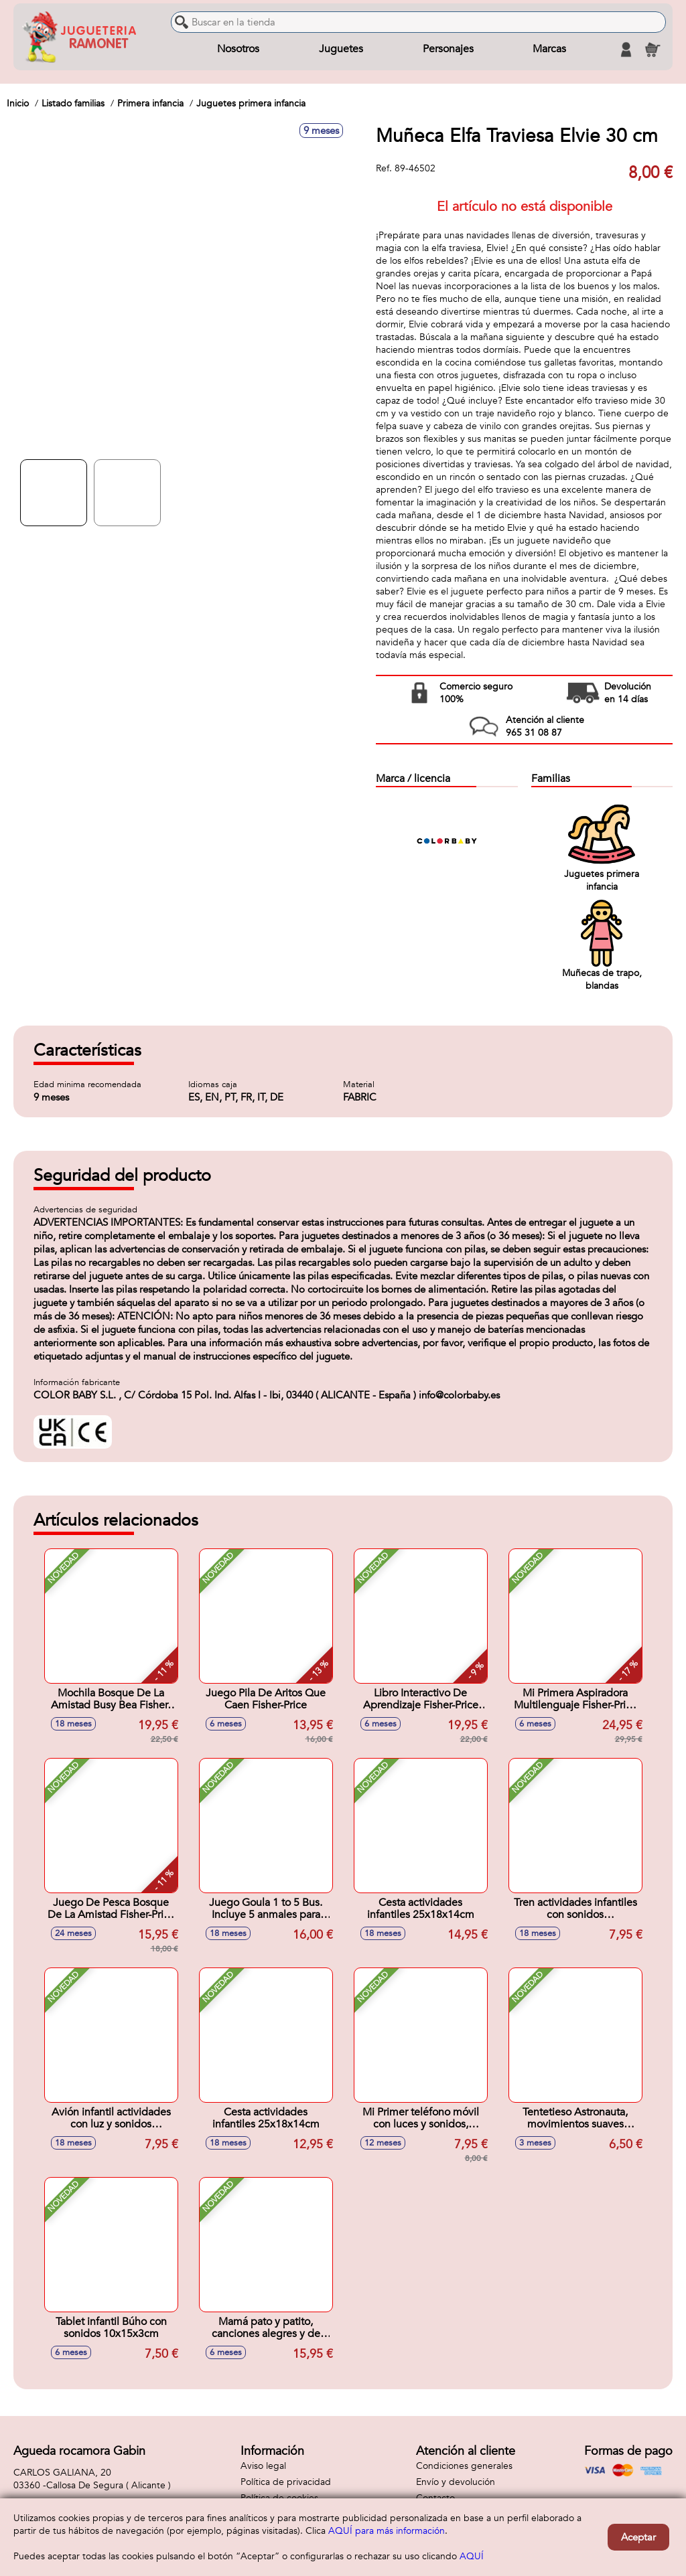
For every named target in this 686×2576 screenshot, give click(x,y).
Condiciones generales (464, 2466)
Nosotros (238, 49)
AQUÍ (472, 2556)
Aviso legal (263, 2466)
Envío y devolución (455, 2482)
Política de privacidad (286, 2482)
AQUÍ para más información (386, 2530)
